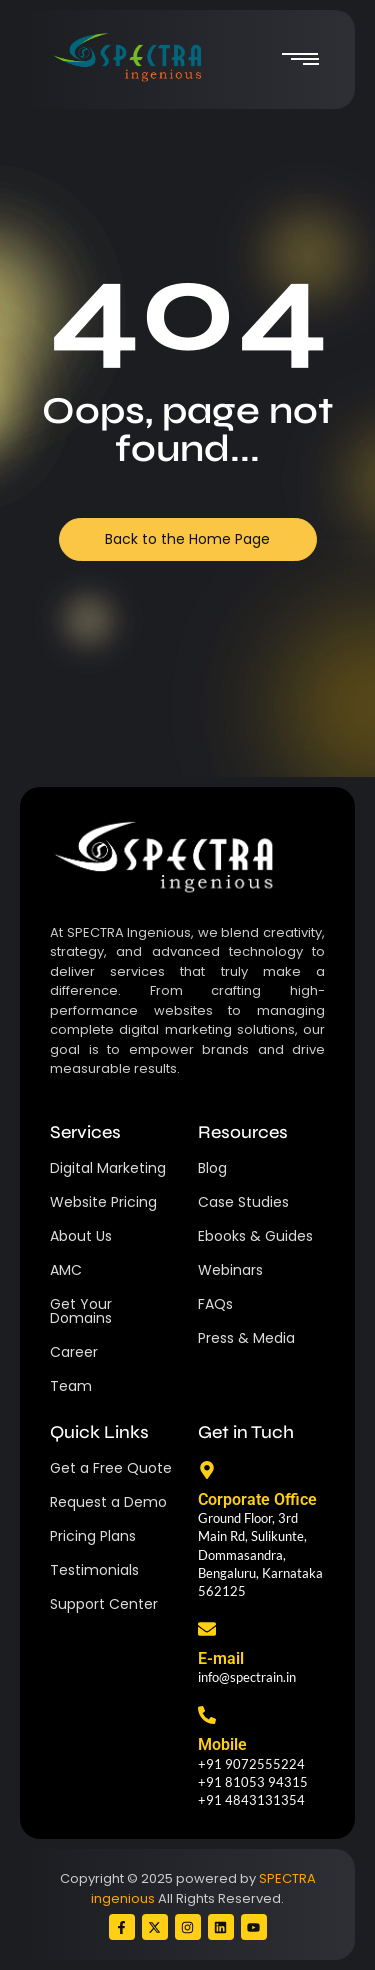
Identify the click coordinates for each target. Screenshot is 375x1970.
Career (74, 1352)
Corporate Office (257, 1499)
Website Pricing (103, 1202)
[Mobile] (207, 1716)
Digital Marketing (108, 1168)
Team (71, 1386)
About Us (81, 1236)
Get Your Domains (81, 1311)
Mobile (222, 1744)
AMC (66, 1270)
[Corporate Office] (207, 1471)
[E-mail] (207, 1630)
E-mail (221, 1658)
